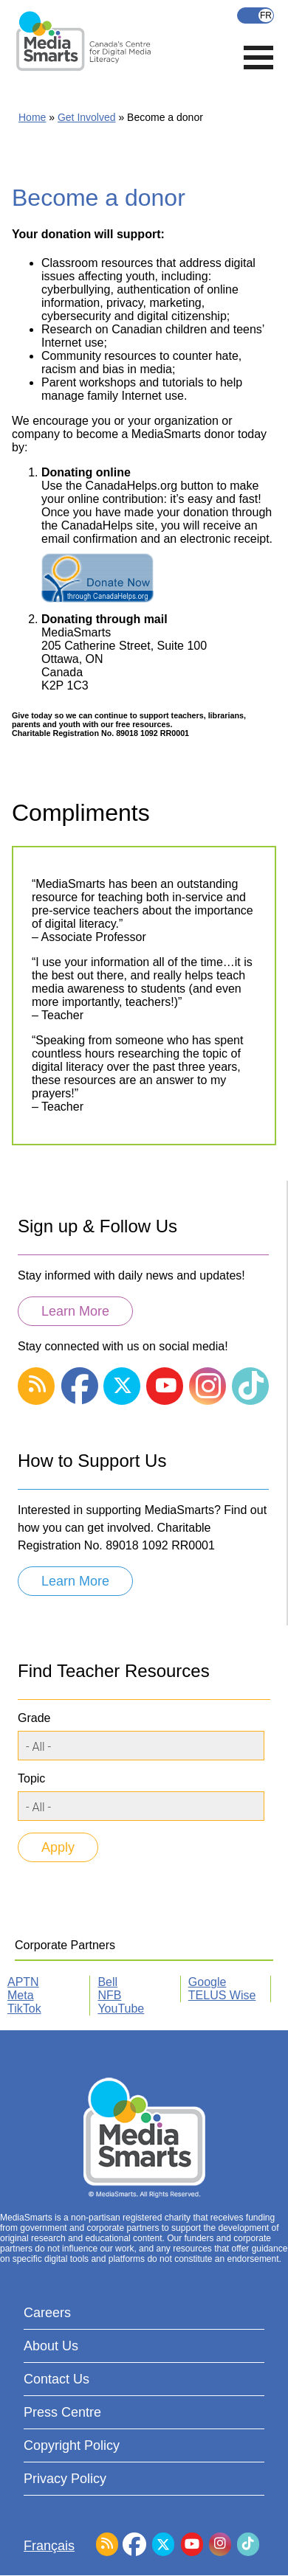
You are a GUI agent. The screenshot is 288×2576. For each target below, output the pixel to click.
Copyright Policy (72, 2445)
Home (32, 117)
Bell (107, 1982)
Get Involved (87, 117)
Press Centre (62, 2412)
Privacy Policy (65, 2478)
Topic (31, 1778)
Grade (34, 1718)
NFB (109, 1995)
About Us (51, 2346)
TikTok (24, 2008)
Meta (20, 1995)
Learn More (75, 1311)
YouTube (120, 2008)
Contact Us (56, 2379)
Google (207, 1982)
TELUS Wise (222, 1995)
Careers (47, 2312)
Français (255, 15)
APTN (23, 1982)
